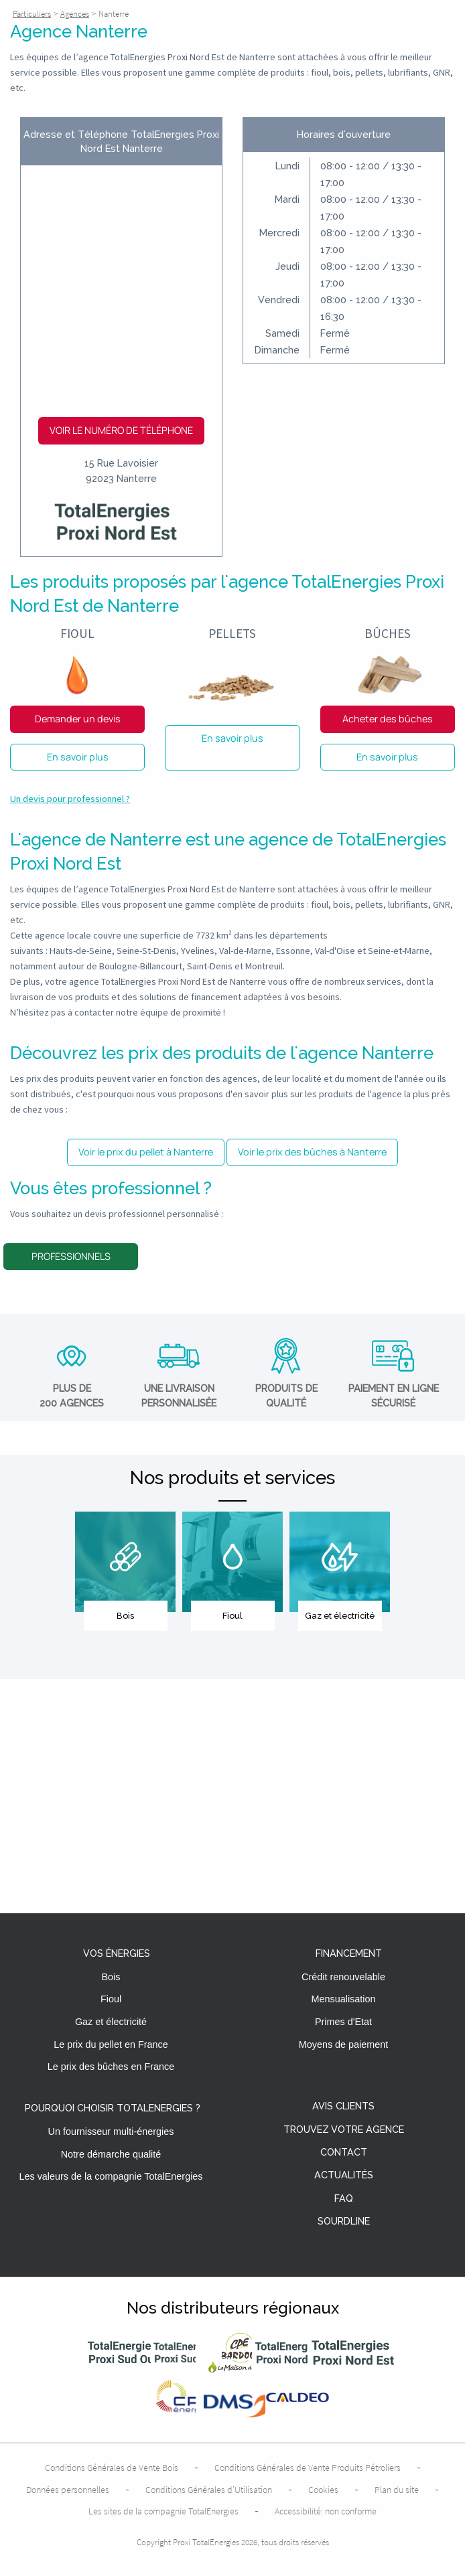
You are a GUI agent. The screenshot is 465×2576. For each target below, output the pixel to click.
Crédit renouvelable (343, 1976)
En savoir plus (78, 756)
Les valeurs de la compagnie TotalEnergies (110, 2176)
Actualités (343, 2175)
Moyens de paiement (344, 2044)
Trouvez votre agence (343, 2130)
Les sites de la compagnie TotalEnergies (163, 2511)
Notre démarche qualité (111, 2154)
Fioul (111, 1999)
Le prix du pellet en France (111, 2044)
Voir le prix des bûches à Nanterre (312, 1151)
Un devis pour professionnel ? (70, 799)
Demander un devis (78, 718)
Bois (111, 1976)
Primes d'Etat (343, 2021)
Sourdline (344, 2222)
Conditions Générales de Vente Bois (111, 2468)
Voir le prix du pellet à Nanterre (145, 1151)
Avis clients (343, 2106)
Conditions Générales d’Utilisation (208, 2490)
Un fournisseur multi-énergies (111, 2131)
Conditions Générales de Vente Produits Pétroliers (307, 2468)
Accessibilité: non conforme (326, 2511)
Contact (343, 2153)
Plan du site (397, 2490)
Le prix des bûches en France (111, 2066)
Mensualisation (344, 1999)
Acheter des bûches (387, 718)
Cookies (323, 2490)
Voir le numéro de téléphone (121, 430)
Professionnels (71, 1256)
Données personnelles (67, 2490)
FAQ (343, 2199)
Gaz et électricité (111, 2021)
